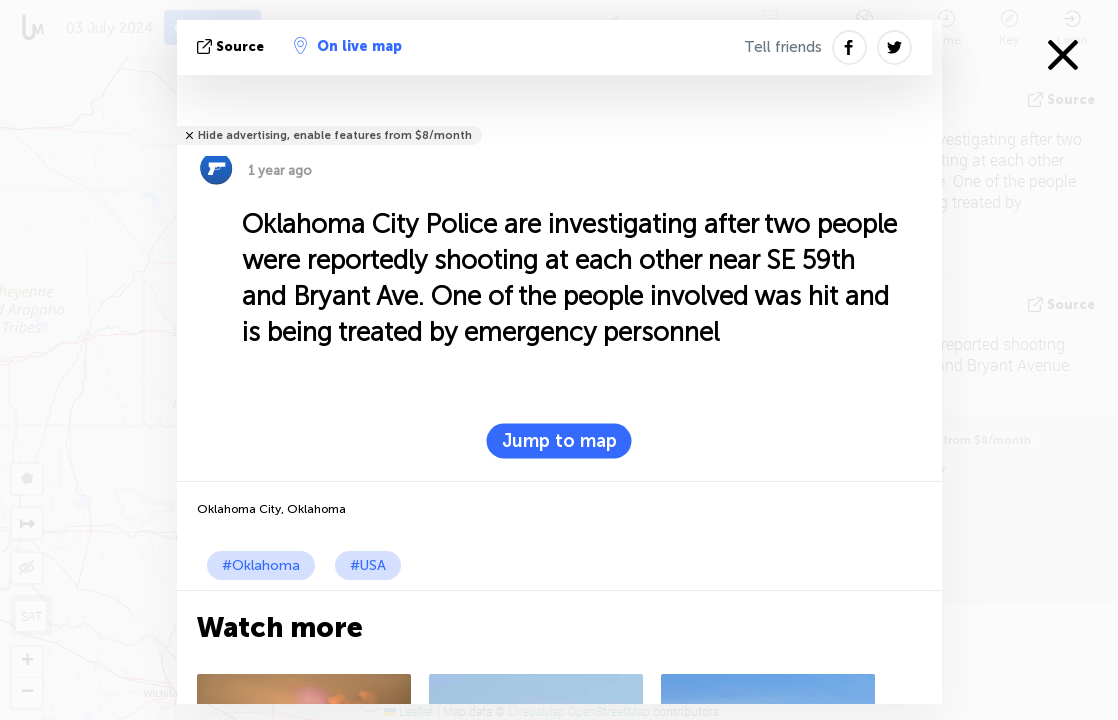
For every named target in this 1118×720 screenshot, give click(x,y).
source (232, 46)
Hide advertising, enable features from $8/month (335, 135)
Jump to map (559, 441)
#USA (368, 565)
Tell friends (783, 47)
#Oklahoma (261, 565)
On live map (348, 46)
